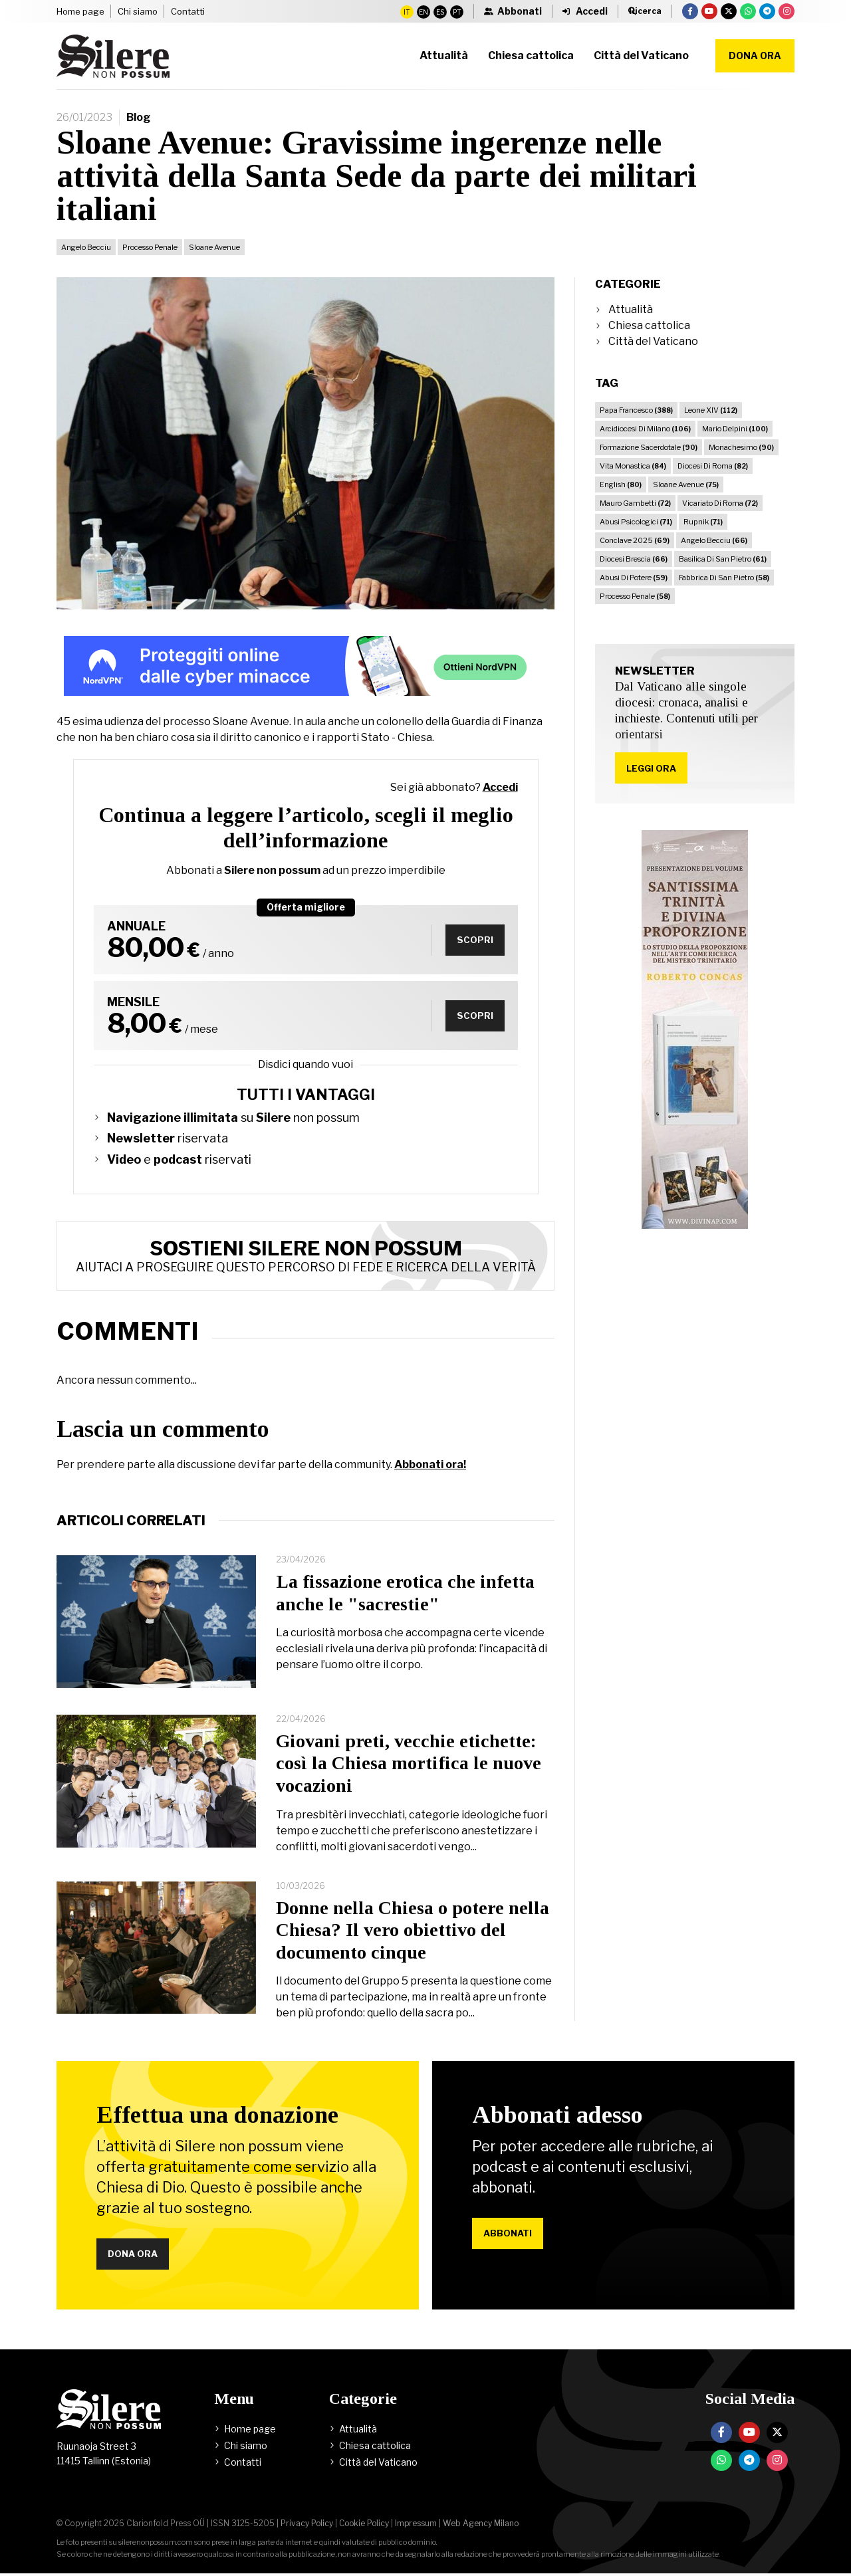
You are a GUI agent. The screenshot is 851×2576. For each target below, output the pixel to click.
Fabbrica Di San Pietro (724, 577)
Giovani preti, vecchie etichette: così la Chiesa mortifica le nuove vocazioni (408, 1763)
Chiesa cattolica (649, 325)
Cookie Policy (364, 2526)
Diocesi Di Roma (712, 466)
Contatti (188, 11)
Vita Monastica (633, 466)
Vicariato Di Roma (720, 503)
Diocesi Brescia (634, 559)
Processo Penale (150, 247)
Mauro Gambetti (635, 503)
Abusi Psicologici (636, 521)
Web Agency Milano (481, 2526)
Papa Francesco (636, 410)
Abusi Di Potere (634, 577)
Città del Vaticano (653, 341)
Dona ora (755, 55)
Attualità (630, 309)
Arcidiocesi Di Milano (645, 428)
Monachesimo (741, 447)
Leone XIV (710, 410)
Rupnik (703, 521)
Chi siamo (138, 11)
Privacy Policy (307, 2526)
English (621, 484)
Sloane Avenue (214, 247)
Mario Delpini (735, 428)
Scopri (472, 939)
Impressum (416, 2526)
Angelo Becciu (86, 247)
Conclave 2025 (634, 540)
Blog (138, 117)
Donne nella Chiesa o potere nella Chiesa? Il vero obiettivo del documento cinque (412, 1930)
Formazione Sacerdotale (648, 447)
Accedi (500, 787)
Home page (80, 11)
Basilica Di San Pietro (723, 559)
